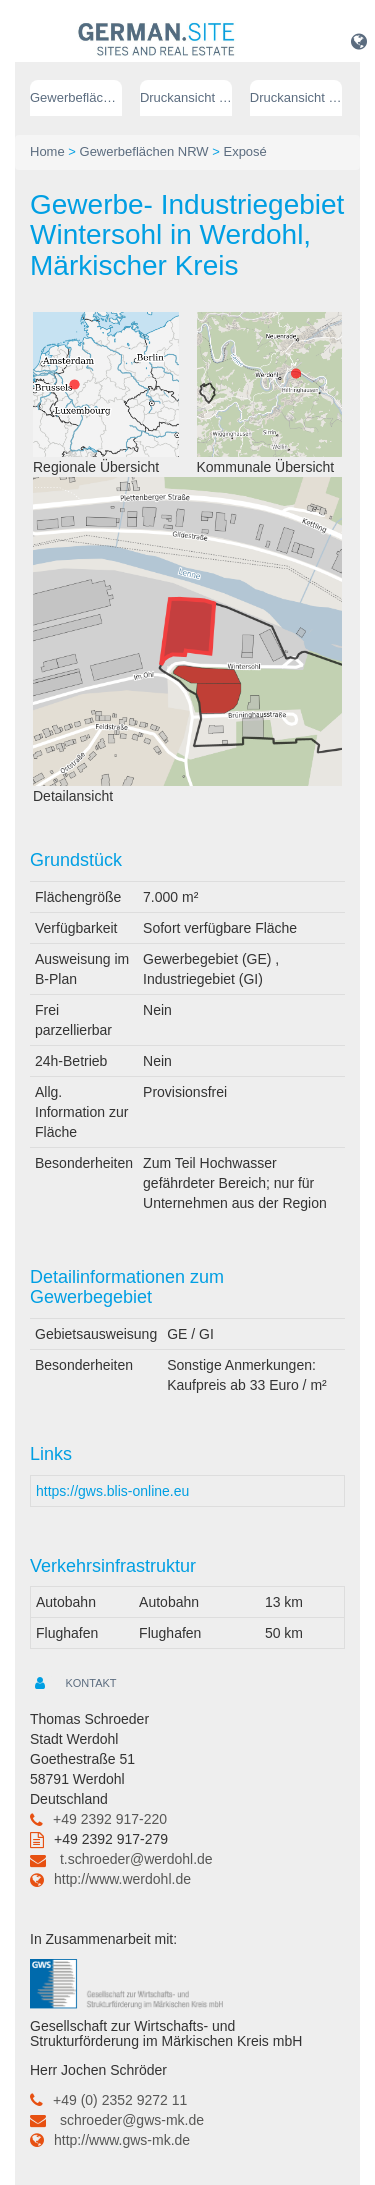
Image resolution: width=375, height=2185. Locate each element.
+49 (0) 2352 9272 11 (120, 2100)
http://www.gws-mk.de (122, 2140)
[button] (359, 41)
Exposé (244, 151)
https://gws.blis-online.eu (112, 1491)
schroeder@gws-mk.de (132, 2120)
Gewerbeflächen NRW (76, 97)
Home (47, 151)
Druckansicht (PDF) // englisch (296, 97)
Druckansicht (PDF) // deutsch (186, 97)
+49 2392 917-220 (110, 1819)
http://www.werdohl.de (122, 1879)
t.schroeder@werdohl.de (136, 1859)
